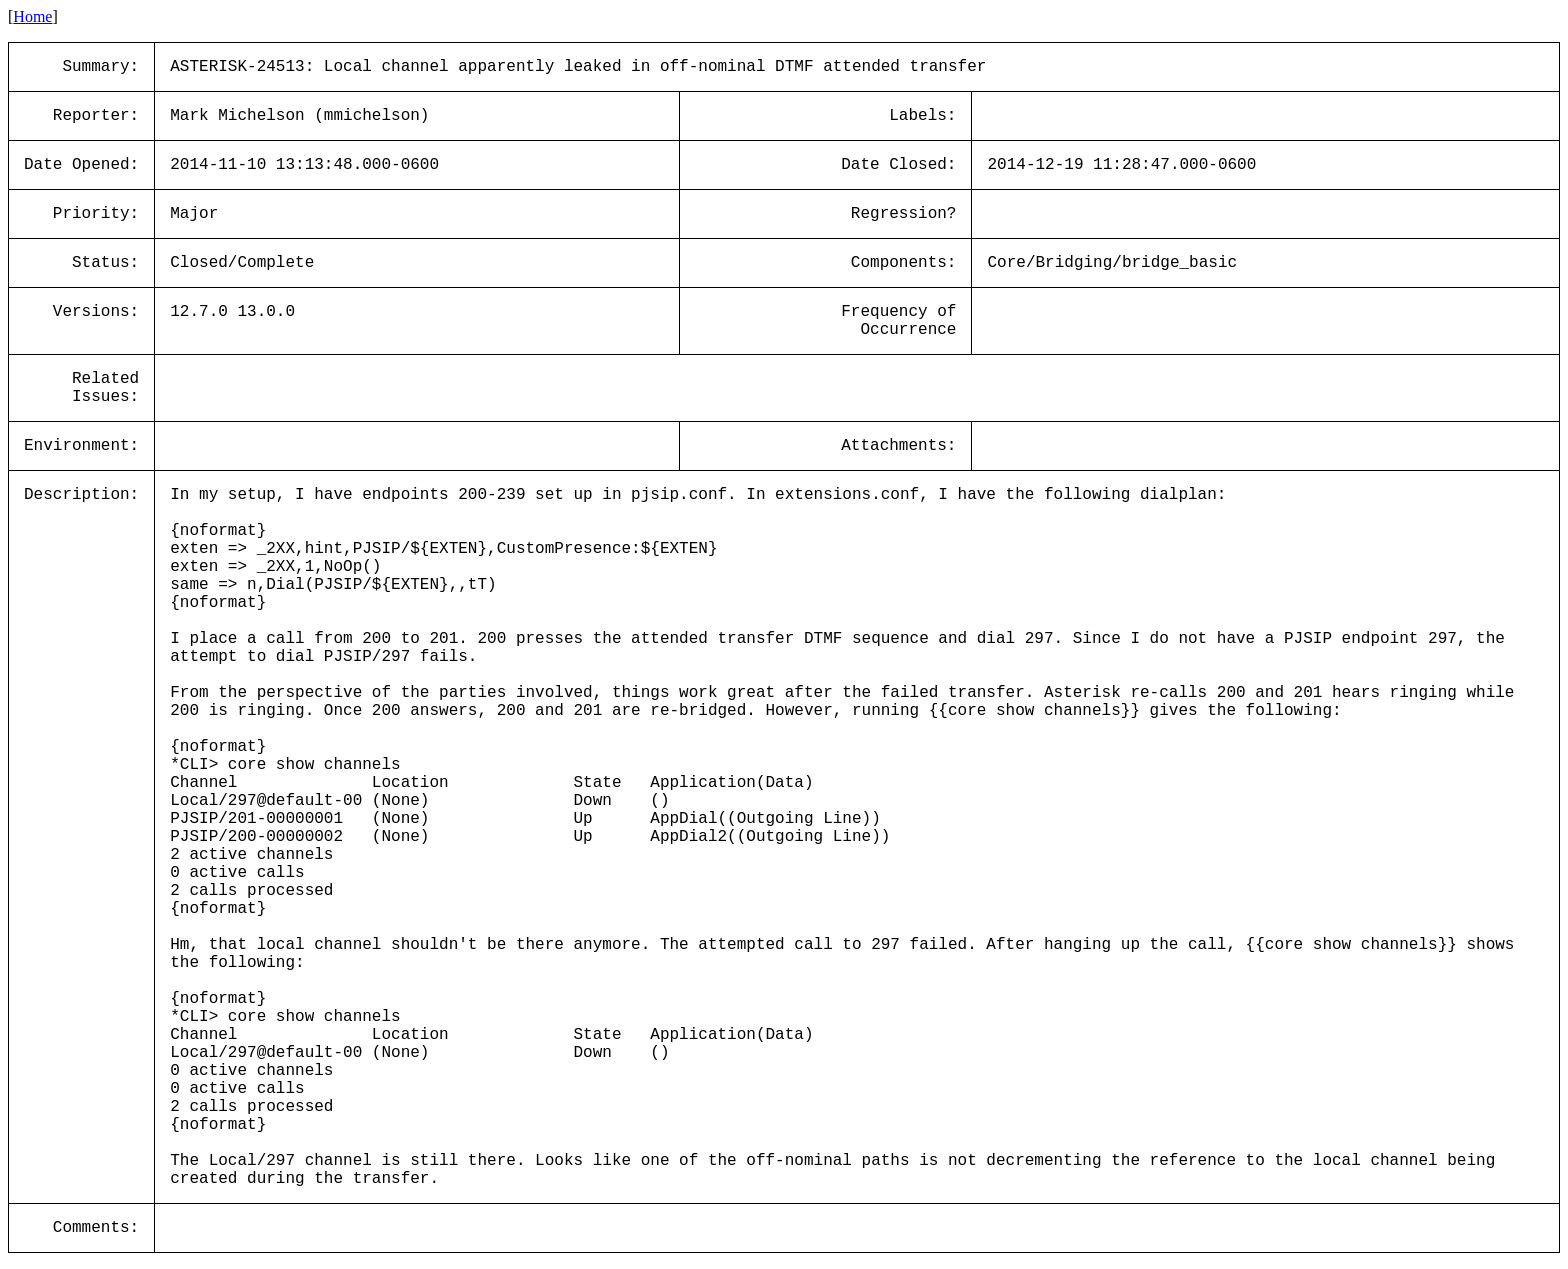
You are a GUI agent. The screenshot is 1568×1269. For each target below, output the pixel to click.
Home (32, 16)
